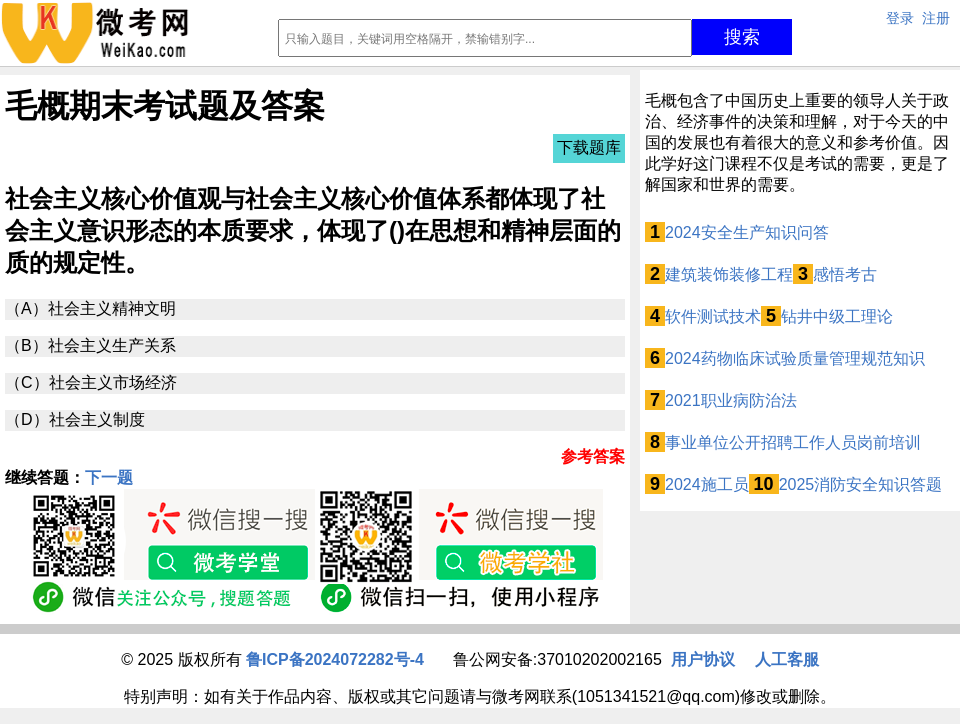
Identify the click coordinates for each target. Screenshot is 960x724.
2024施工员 (707, 484)
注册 (936, 18)
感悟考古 (845, 274)
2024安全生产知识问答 (747, 232)
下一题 (109, 477)
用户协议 (703, 659)
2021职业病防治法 (731, 400)
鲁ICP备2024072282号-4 (335, 659)
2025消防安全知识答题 (861, 484)
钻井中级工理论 (837, 316)
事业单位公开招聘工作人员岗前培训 (793, 442)
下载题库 (589, 147)
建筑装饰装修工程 (729, 274)
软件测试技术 (713, 316)
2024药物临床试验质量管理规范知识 (795, 358)
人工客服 (787, 659)
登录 (900, 18)
